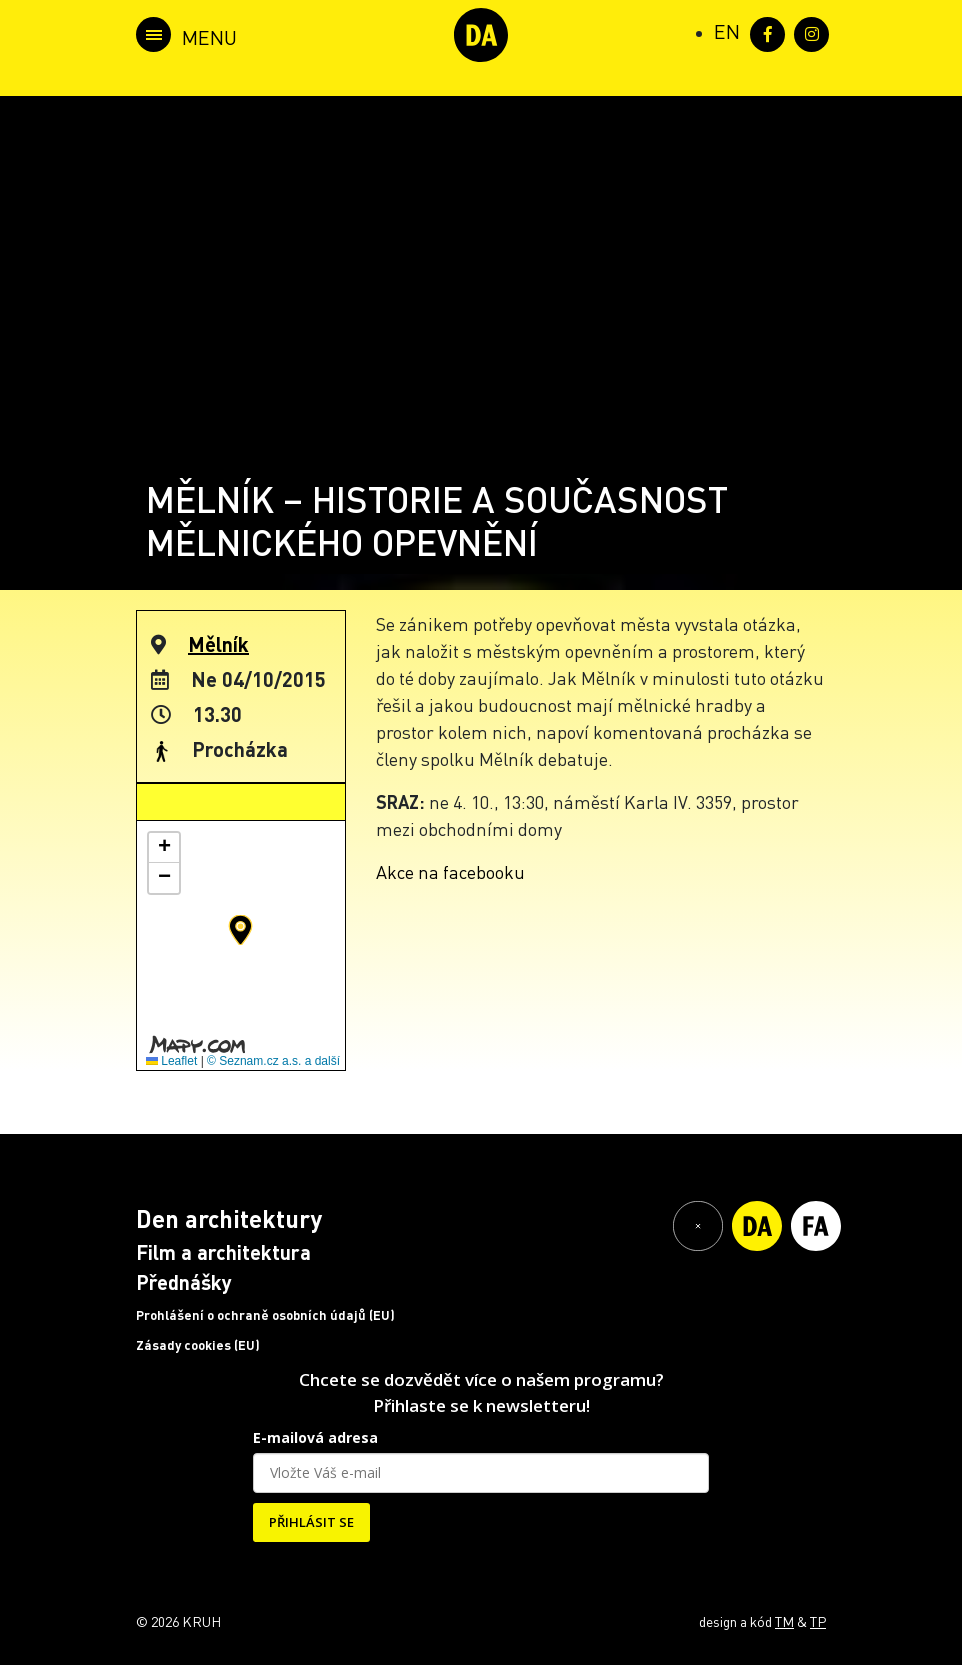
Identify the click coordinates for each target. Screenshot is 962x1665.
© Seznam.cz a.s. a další (273, 1061)
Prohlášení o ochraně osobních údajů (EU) (265, 1315)
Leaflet (171, 1061)
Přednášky (184, 1282)
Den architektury (229, 1218)
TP (818, 1621)
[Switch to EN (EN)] (727, 31)
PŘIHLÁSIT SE (311, 1522)
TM (784, 1621)
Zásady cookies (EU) (198, 1345)
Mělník (218, 644)
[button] (240, 930)
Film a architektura (223, 1252)
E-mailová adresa (315, 1437)
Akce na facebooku (450, 871)
